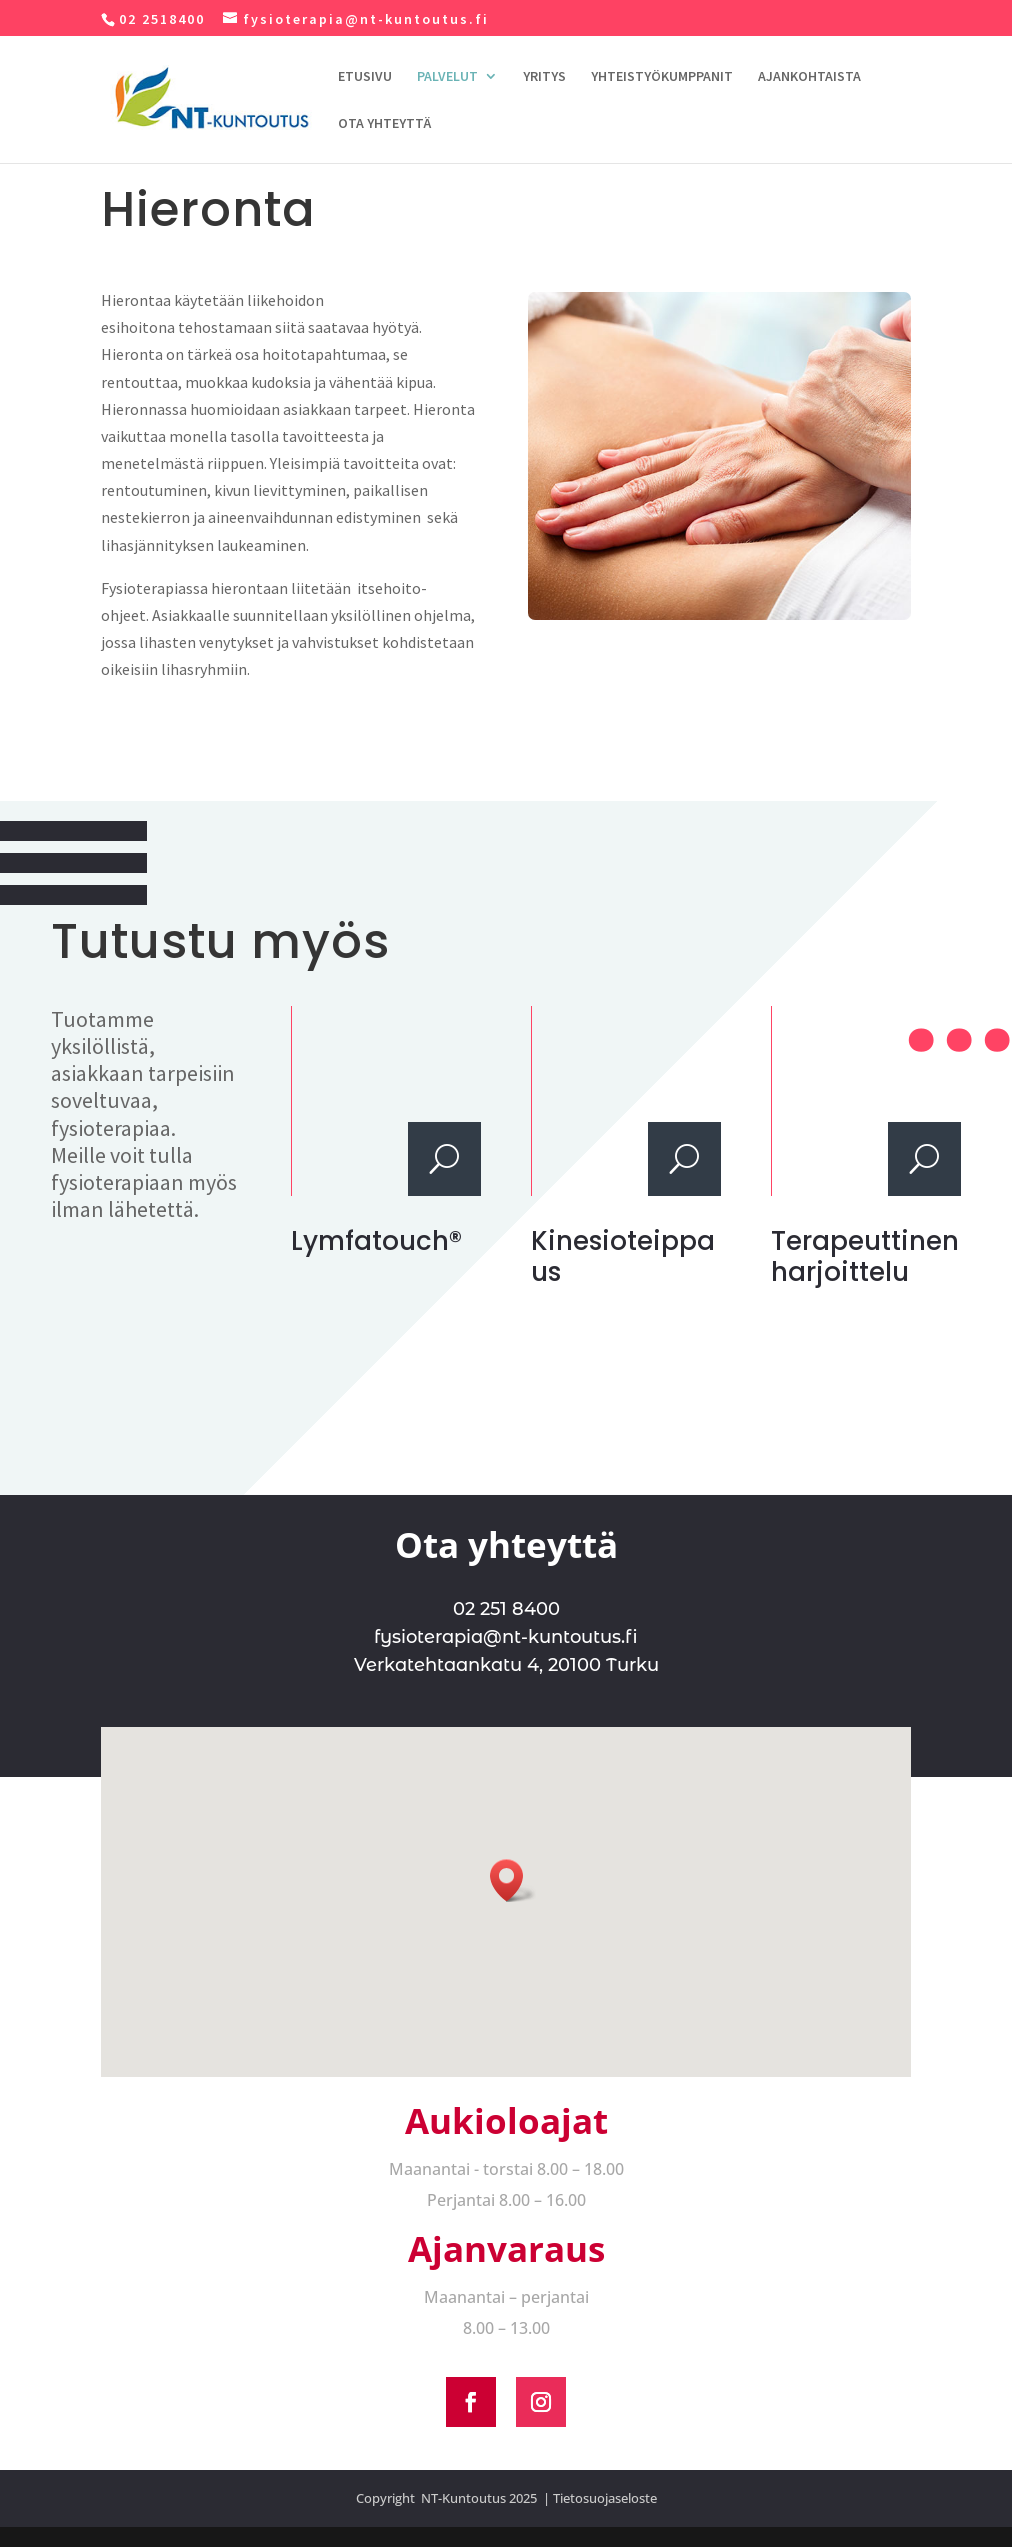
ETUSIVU (365, 77)
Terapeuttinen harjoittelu (865, 1256)
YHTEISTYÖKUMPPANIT (662, 77)
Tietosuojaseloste (605, 2498)
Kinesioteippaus (623, 1256)
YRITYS (544, 77)
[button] (513, 1880)
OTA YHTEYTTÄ (384, 124)
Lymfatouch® (376, 1241)
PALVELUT (447, 77)
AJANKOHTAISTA (809, 77)
